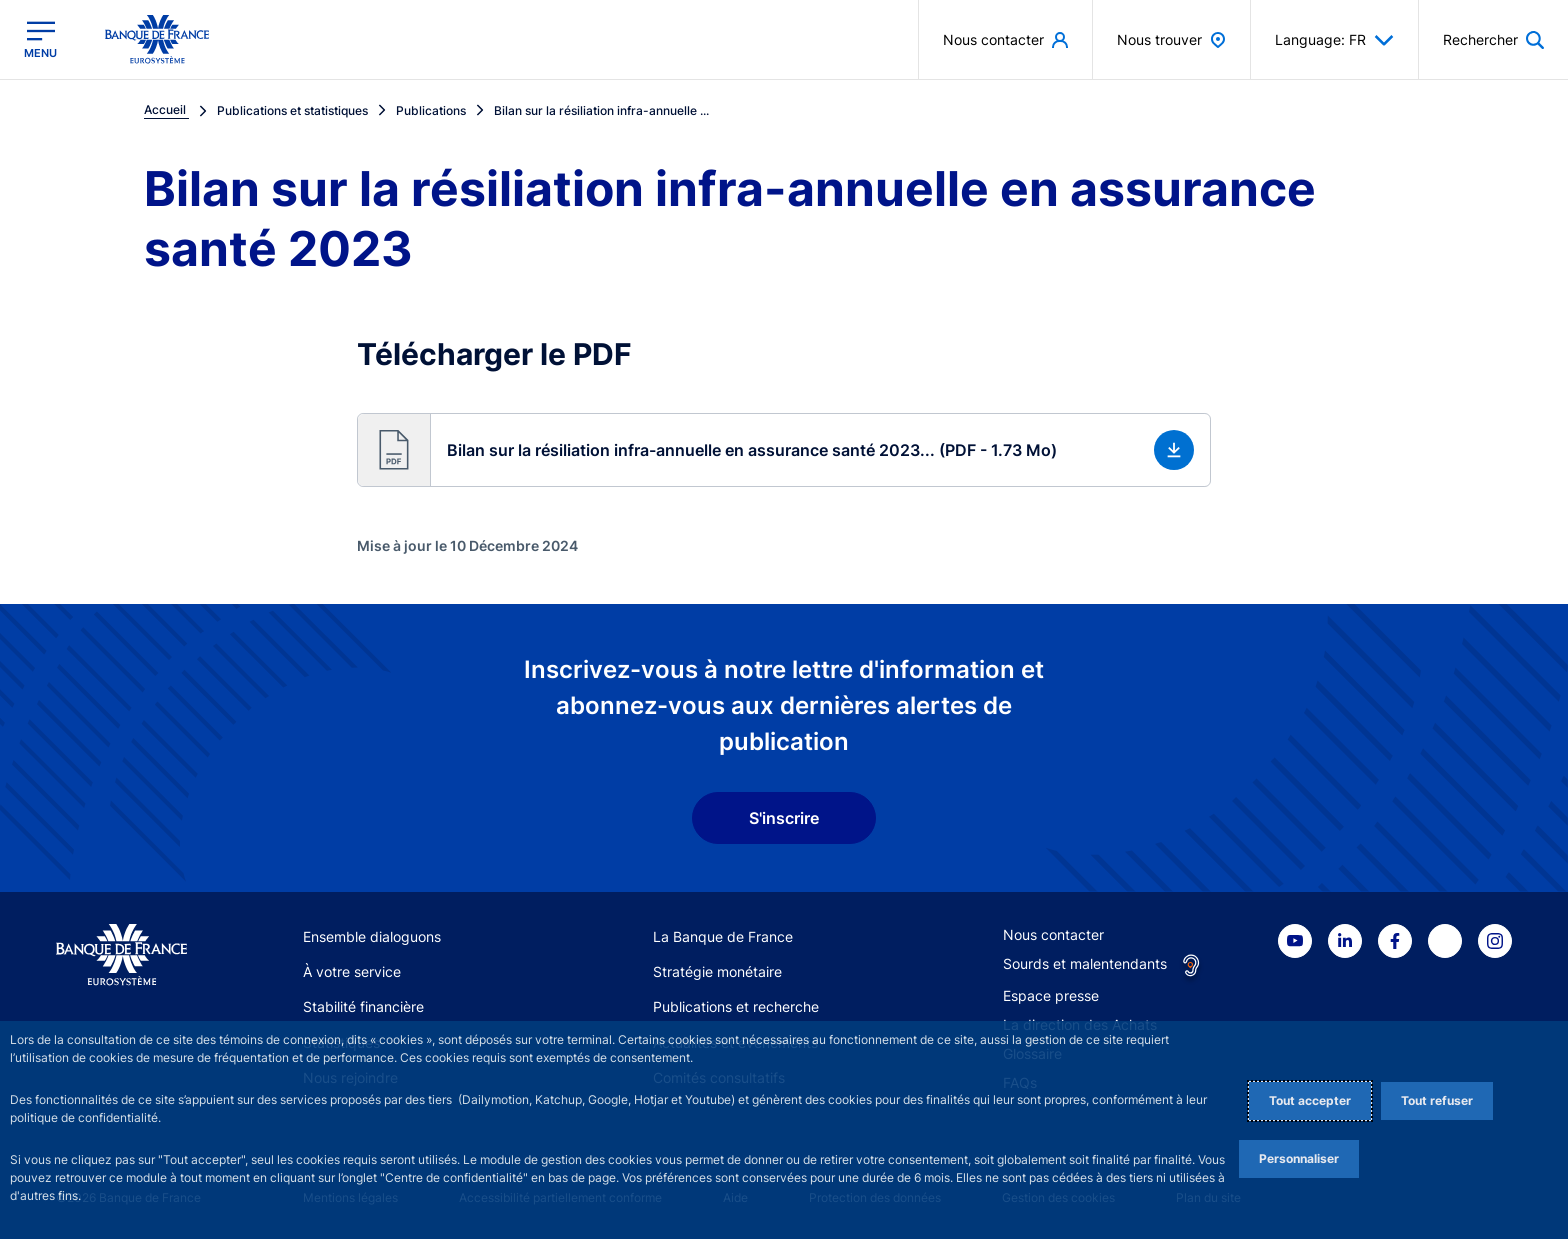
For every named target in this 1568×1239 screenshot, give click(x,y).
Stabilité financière (363, 1006)
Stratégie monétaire (717, 971)
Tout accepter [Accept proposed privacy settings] (1310, 1100)
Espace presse (1051, 995)
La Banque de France (723, 936)
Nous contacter (1053, 934)
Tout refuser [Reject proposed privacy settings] (1437, 1100)
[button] (783, 450)
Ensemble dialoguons (372, 936)
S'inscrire (784, 818)
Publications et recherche (736, 1006)
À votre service (352, 971)
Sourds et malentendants (1085, 963)
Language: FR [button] (1334, 40)
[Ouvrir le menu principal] (40, 39)
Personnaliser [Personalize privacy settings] (1299, 1158)
